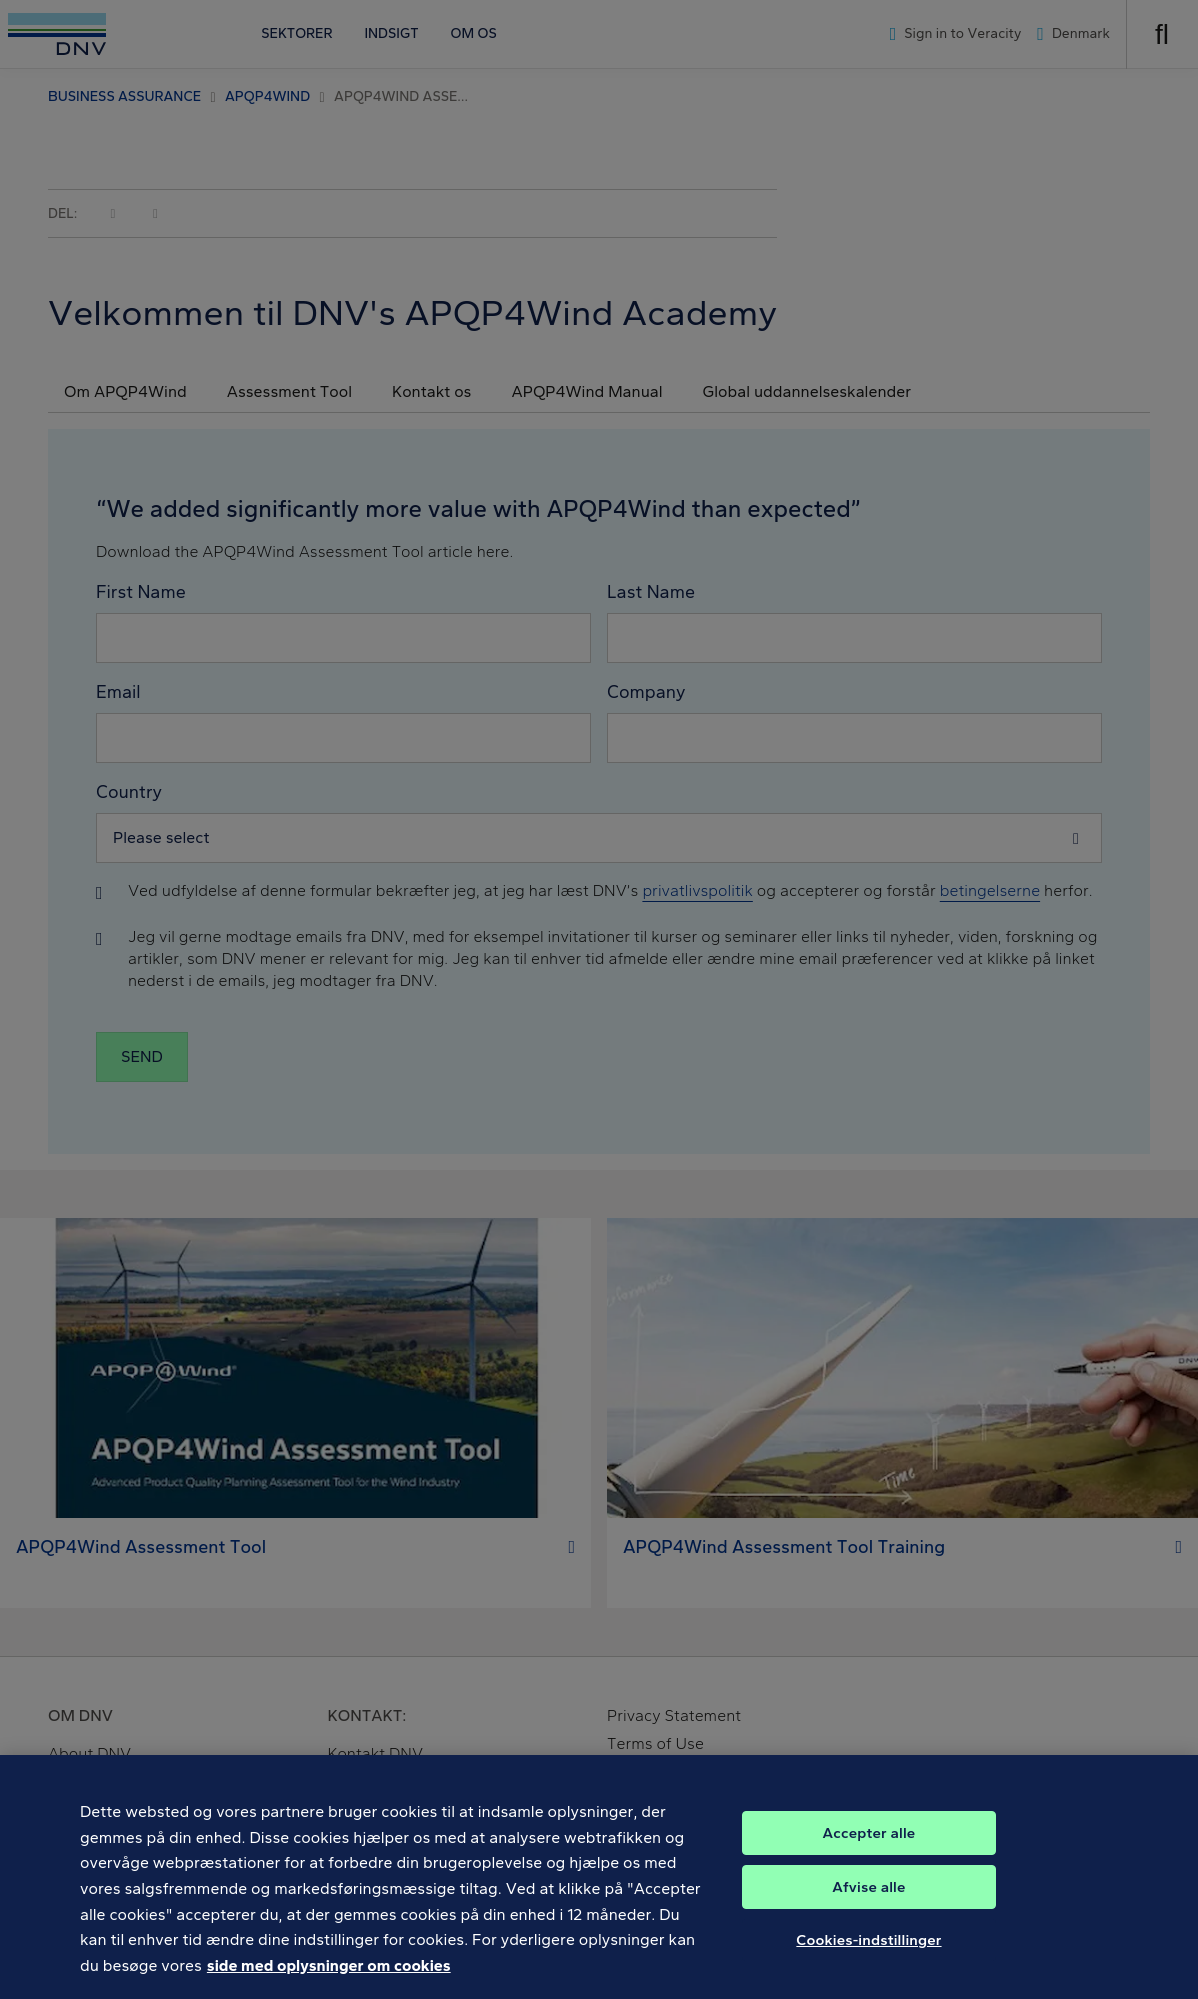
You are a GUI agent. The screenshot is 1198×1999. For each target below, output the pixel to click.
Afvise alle (868, 1898)
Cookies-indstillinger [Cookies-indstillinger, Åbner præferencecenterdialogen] (868, 1951)
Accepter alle (869, 1844)
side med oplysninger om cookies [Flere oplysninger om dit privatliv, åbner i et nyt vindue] (329, 1976)
